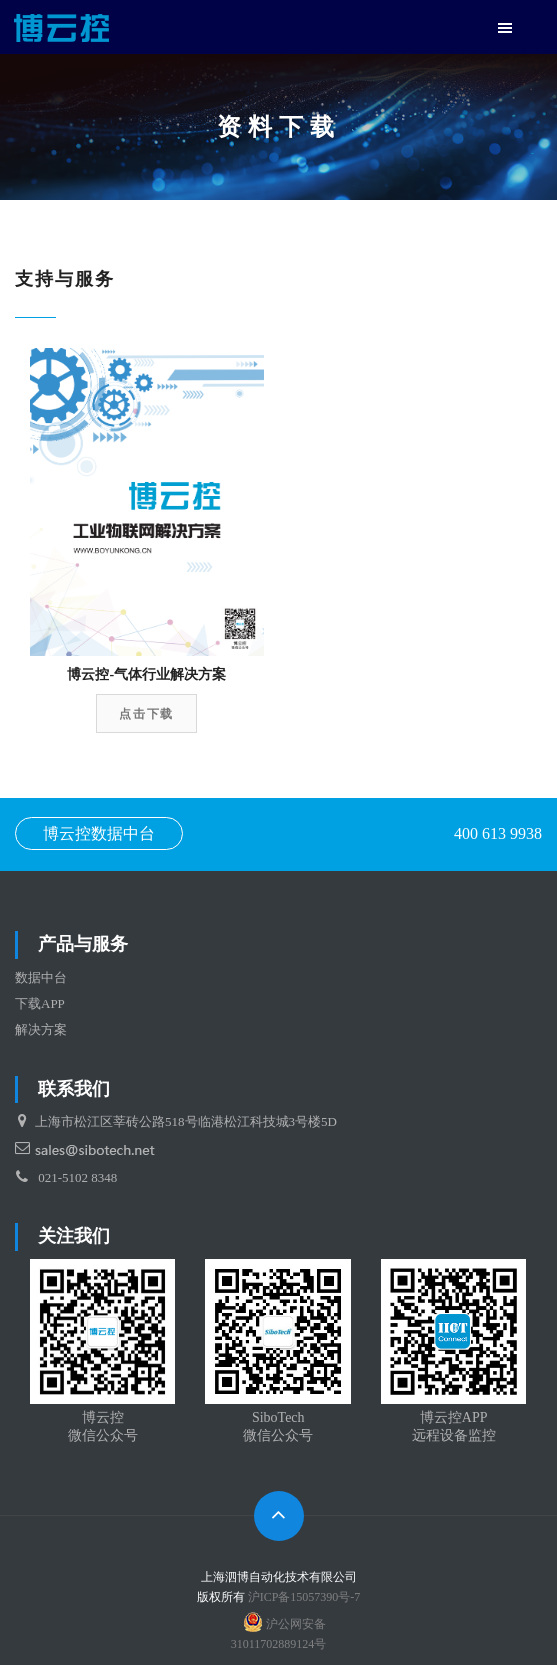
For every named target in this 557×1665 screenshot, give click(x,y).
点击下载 (146, 714)
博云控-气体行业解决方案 (146, 674)
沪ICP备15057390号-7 (304, 1597)
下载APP (40, 1003)
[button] (505, 29)
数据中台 (41, 977)
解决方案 (41, 1029)
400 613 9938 (498, 833)
